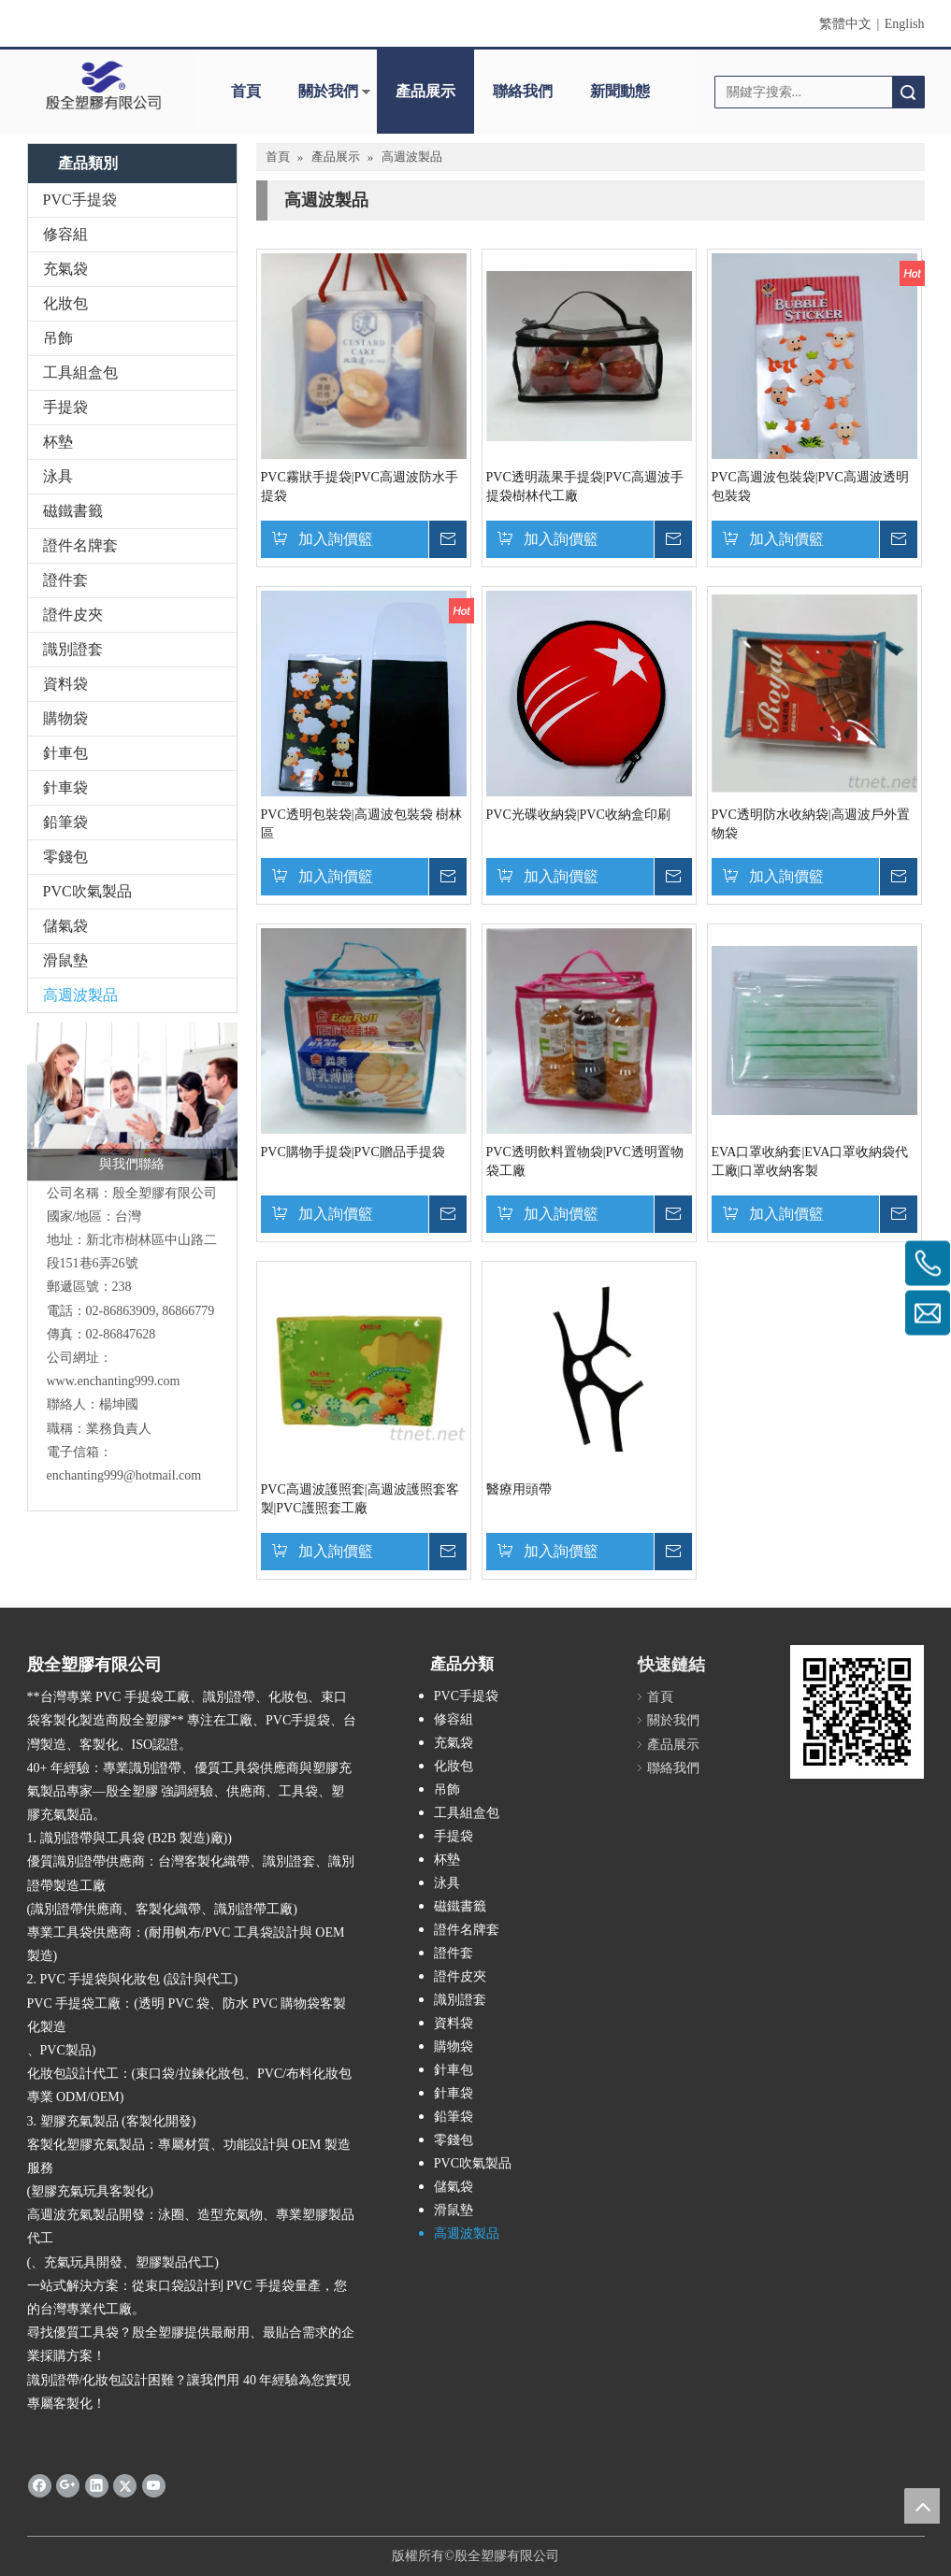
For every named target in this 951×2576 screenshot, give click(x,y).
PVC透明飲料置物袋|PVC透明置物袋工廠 (585, 1161)
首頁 (246, 91)
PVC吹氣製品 (87, 891)
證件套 (65, 580)
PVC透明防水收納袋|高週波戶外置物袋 (811, 824)
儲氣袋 (65, 926)
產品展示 (425, 91)
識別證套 (73, 649)
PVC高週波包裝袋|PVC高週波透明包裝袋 (810, 486)
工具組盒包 (80, 372)
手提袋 (65, 407)
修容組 (65, 234)
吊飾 (58, 338)
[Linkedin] (96, 2484)
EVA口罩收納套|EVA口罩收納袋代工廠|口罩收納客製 (810, 1161)
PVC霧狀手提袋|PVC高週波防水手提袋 (359, 486)
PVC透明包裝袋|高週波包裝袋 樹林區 (362, 824)
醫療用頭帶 (519, 1489)
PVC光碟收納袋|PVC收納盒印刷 (578, 815)
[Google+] (67, 2484)
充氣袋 (65, 269)
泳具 (58, 476)
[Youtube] (154, 2484)
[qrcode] (857, 1712)
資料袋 (65, 684)
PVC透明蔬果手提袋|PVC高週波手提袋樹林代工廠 (585, 486)
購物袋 (65, 718)
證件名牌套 (80, 545)
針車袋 (65, 787)
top (922, 2506)
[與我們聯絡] (132, 1102)
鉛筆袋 (65, 822)
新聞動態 (620, 91)
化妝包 (65, 303)
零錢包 (65, 857)
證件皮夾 (73, 615)
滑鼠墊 (65, 960)
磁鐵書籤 (73, 511)
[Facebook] (39, 2484)
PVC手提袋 (80, 200)
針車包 (65, 753)
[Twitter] (125, 2484)
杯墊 (58, 442)
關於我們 (328, 91)
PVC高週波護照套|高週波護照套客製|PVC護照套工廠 (360, 1498)
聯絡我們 (523, 91)
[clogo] (103, 85)
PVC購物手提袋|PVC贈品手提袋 (353, 1152)
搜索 (908, 92)
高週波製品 (80, 995)
